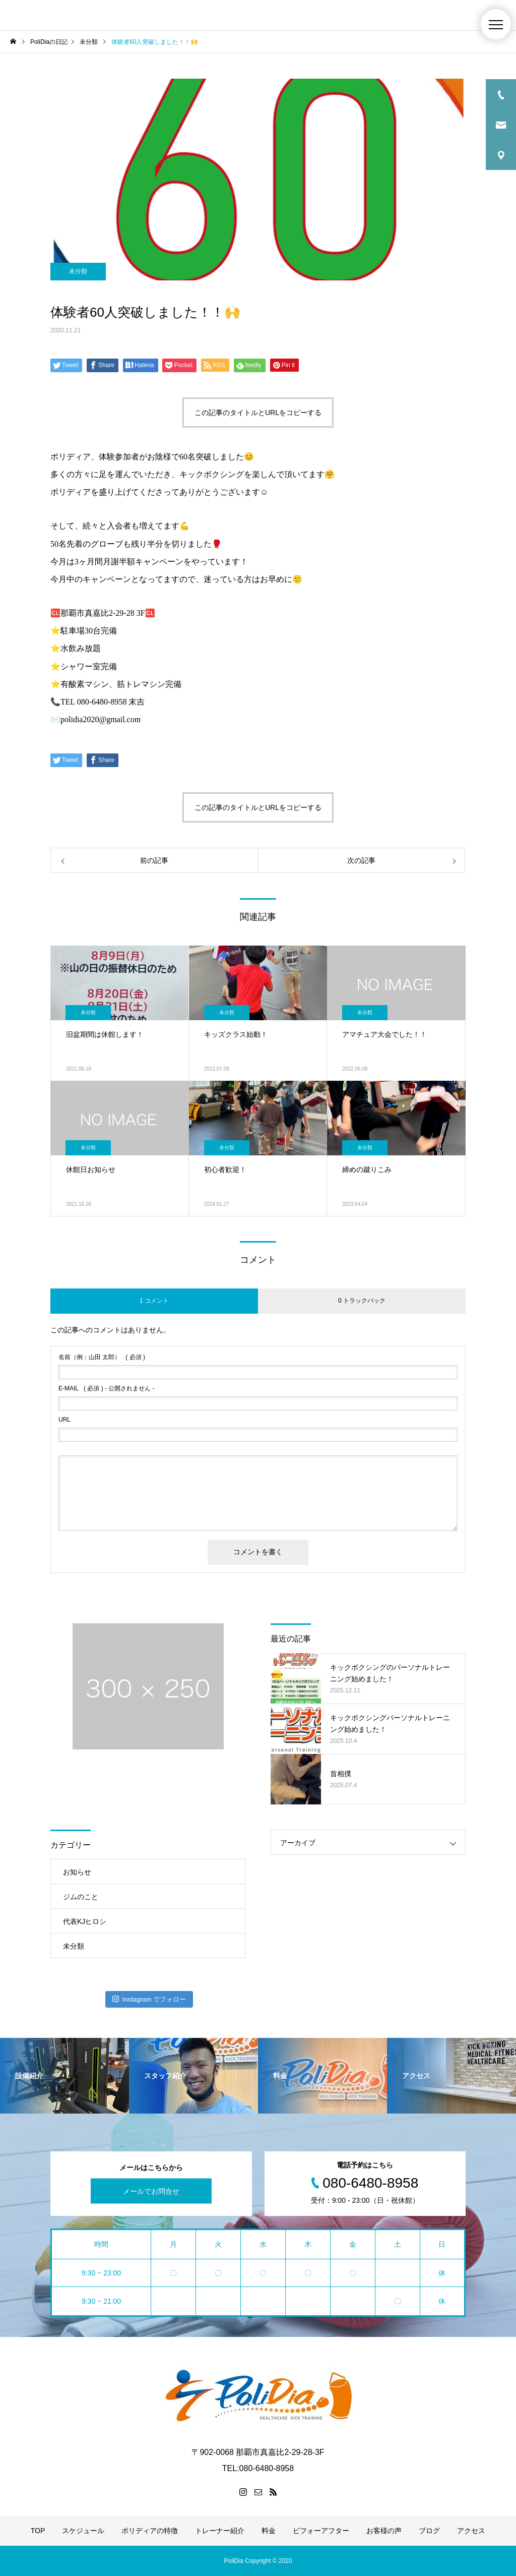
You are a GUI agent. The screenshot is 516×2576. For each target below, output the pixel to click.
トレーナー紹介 (219, 2531)
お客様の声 (384, 2531)
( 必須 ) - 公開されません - (106, 1388)
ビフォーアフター (321, 2531)
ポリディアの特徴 (149, 2531)
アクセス (471, 2531)
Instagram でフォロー (149, 1999)
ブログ (429, 2531)
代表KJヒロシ (84, 1921)
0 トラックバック (361, 1300)
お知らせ (77, 1872)
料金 (269, 2531)
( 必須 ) (101, 1357)
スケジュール (83, 2531)
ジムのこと (80, 1897)
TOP (38, 2531)
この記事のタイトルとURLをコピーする (258, 412)
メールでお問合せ (151, 2191)
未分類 (78, 271)
